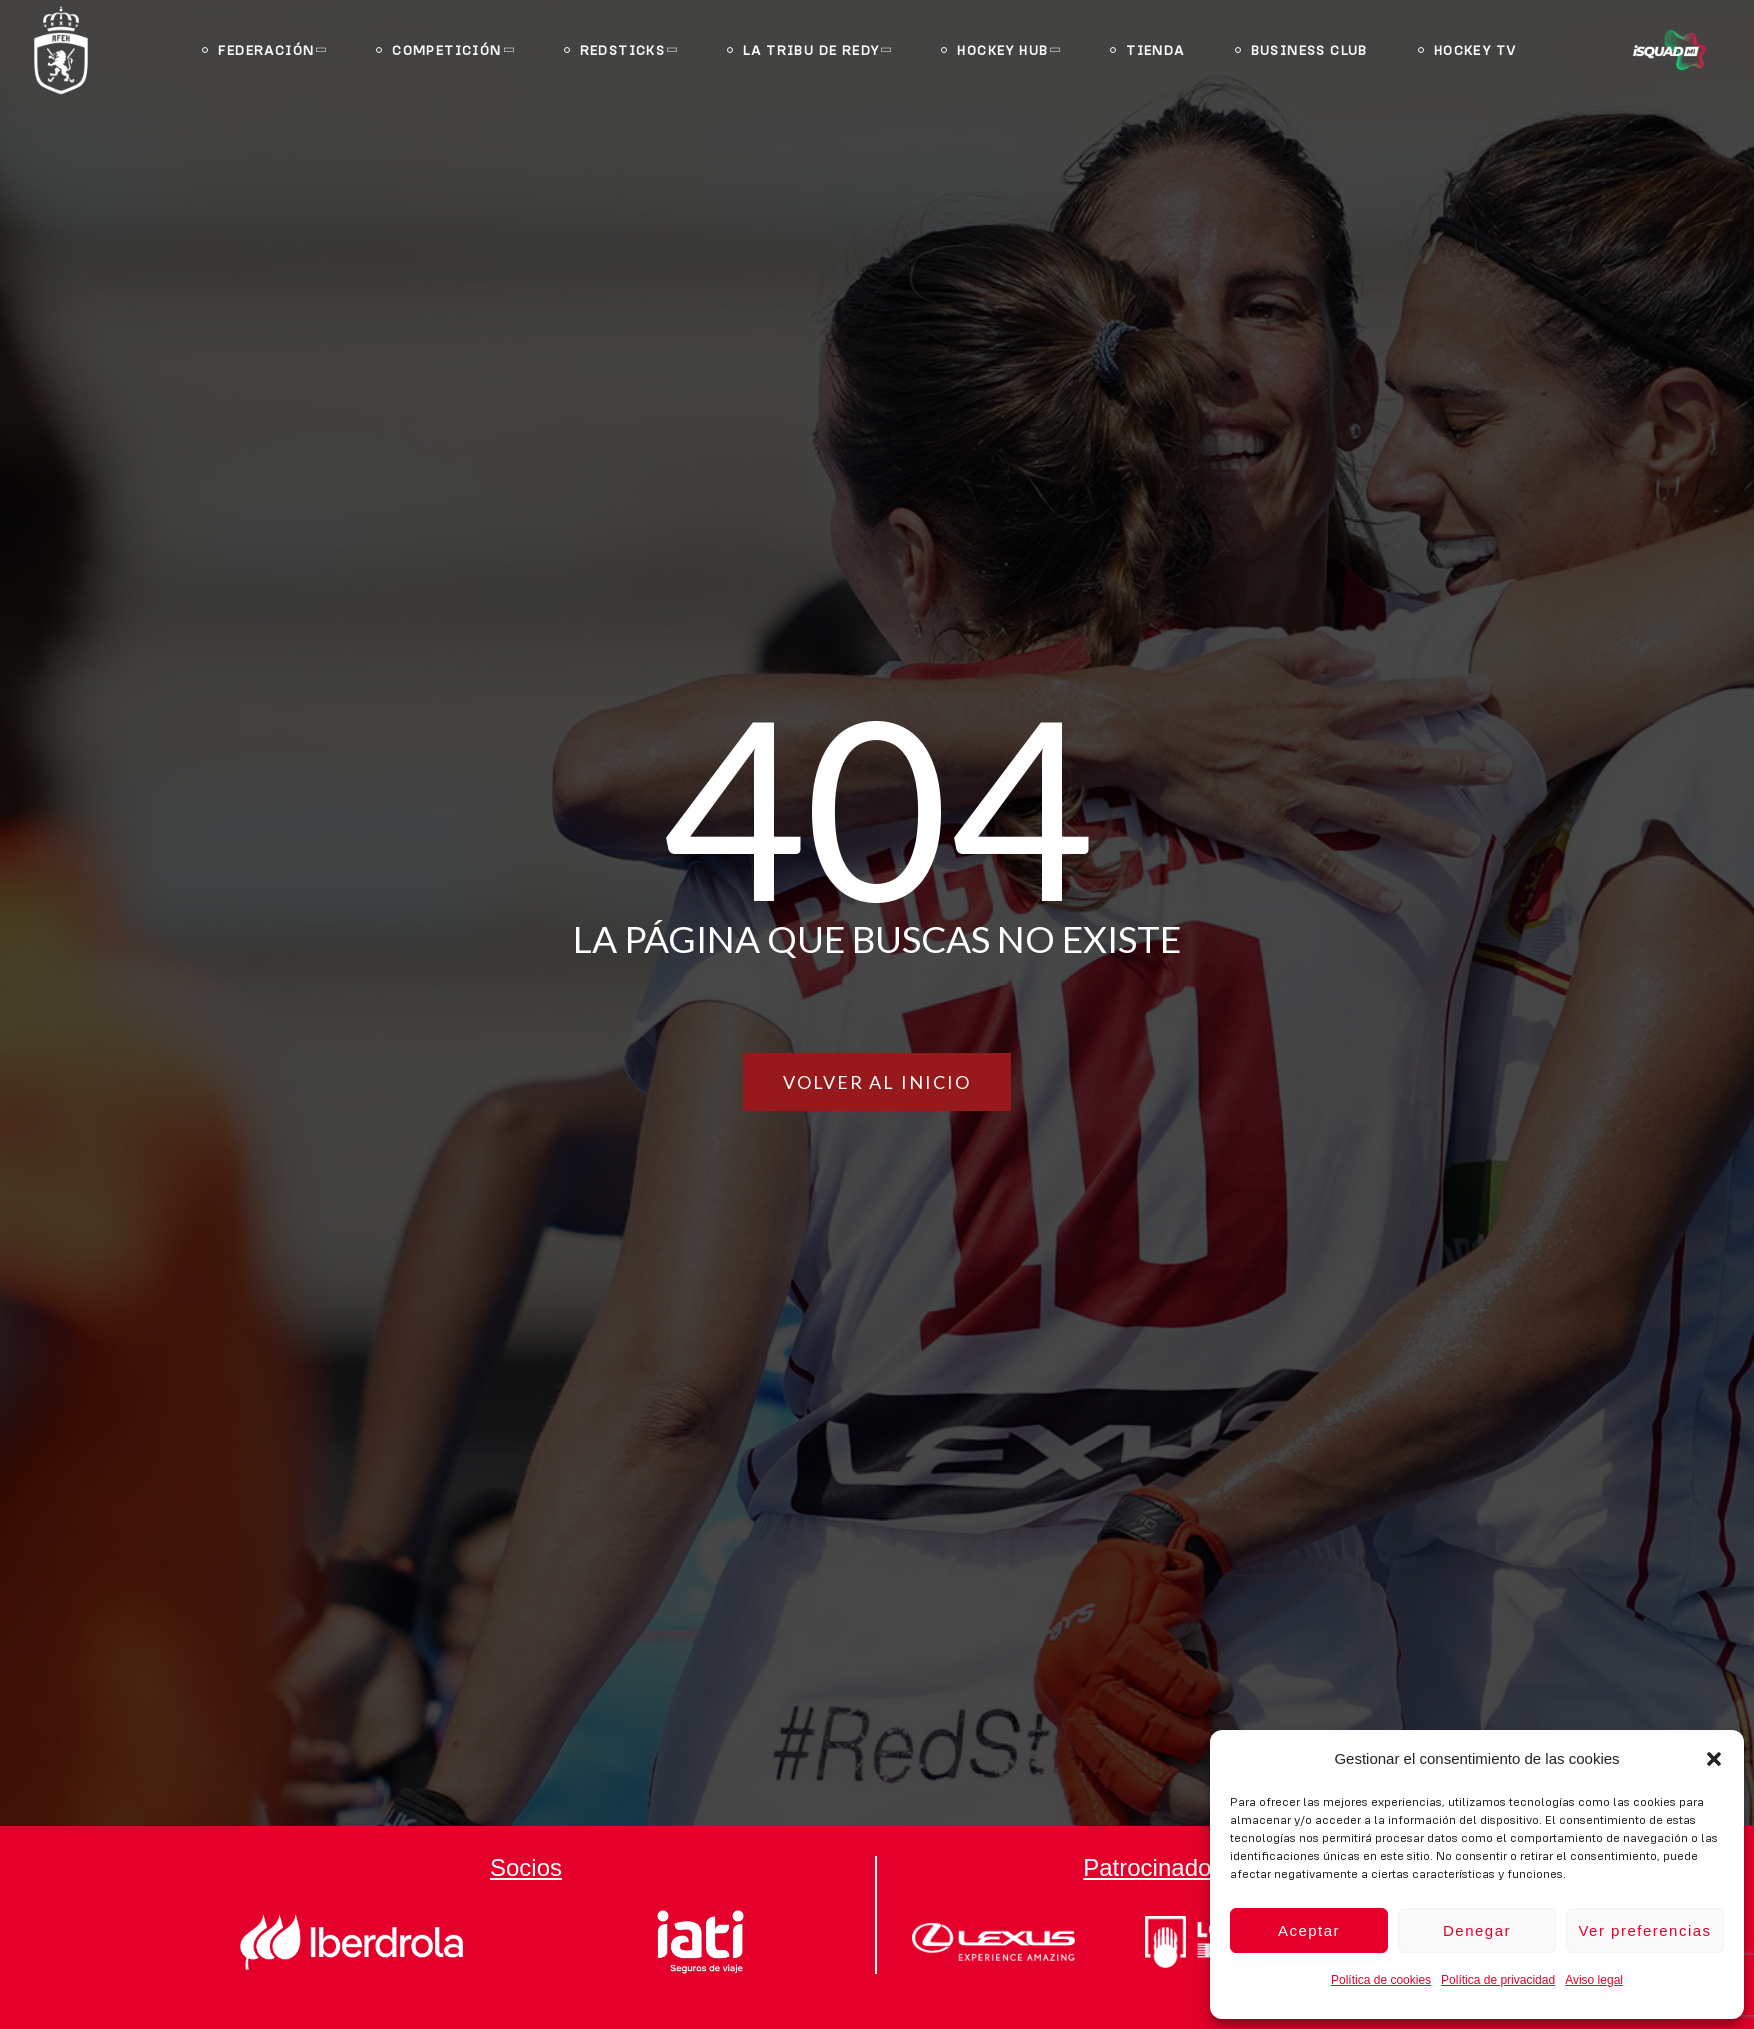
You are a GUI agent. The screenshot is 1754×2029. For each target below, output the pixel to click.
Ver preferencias (1644, 1930)
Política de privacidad (1498, 1980)
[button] (1714, 1759)
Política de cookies (1381, 1980)
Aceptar (1309, 1930)
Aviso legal (1594, 1980)
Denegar (1477, 1930)
